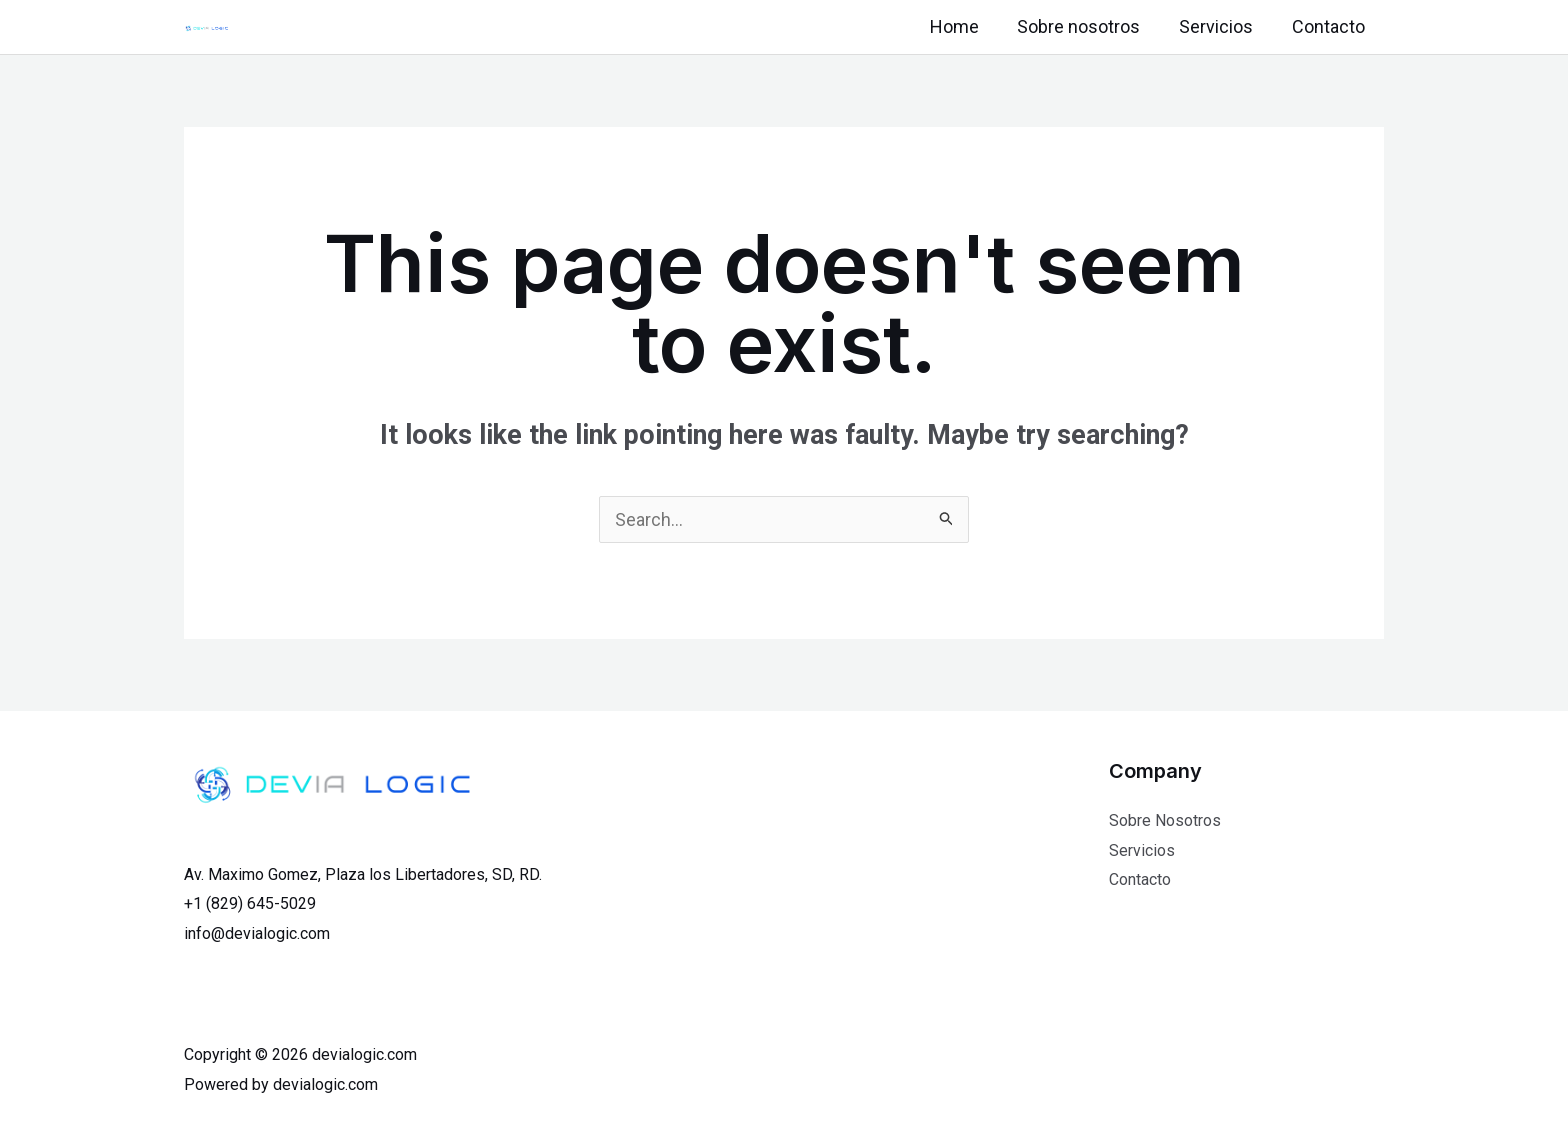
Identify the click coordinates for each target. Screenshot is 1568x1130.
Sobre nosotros (1085, 26)
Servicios (1220, 26)
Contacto (1329, 26)
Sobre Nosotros (1165, 820)
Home (963, 26)
